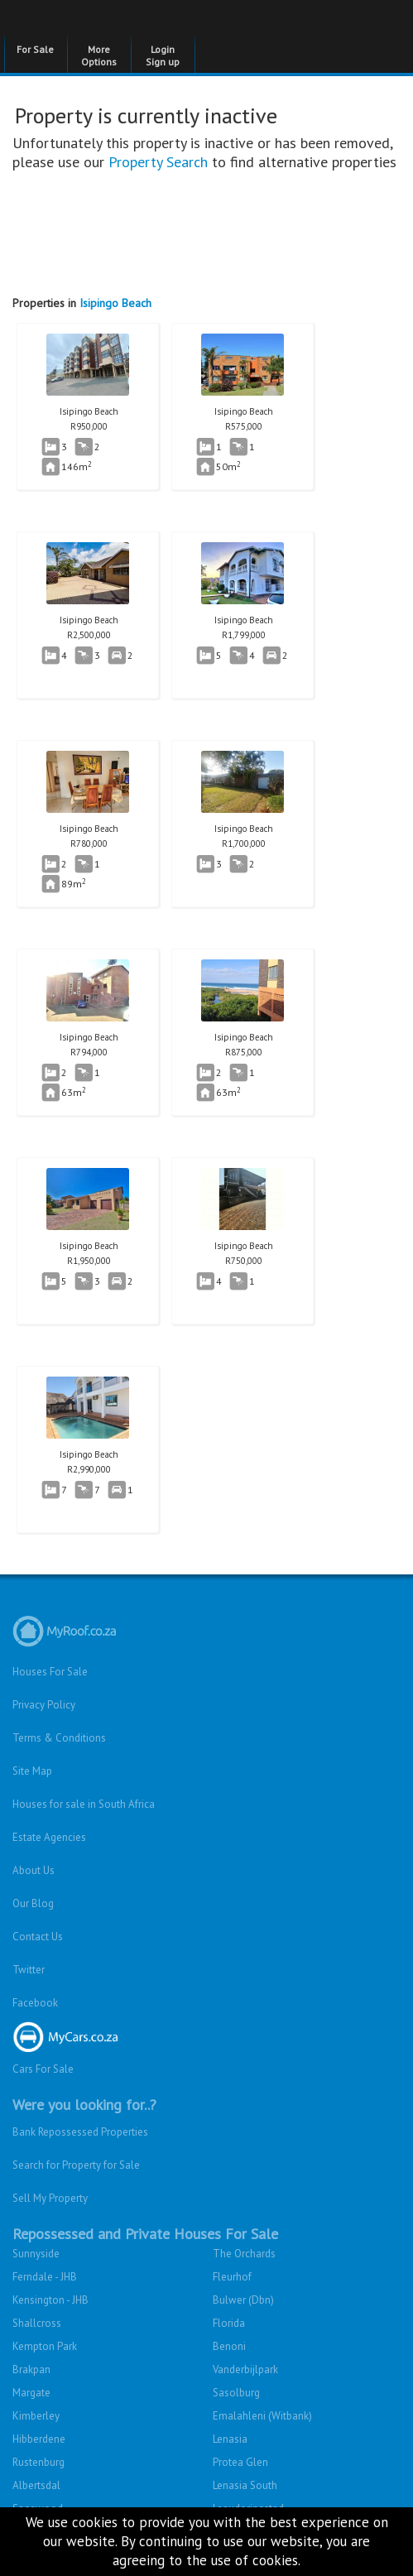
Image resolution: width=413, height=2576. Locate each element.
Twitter (28, 1970)
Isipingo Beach (115, 303)
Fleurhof (232, 2277)
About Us (33, 1870)
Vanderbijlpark (245, 2369)
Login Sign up (163, 55)
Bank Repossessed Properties (80, 2132)
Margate (31, 2393)
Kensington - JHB (50, 2300)
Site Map (32, 1771)
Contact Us (37, 1937)
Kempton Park (44, 2346)
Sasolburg (236, 2393)
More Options (99, 55)
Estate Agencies (49, 1837)
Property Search (158, 161)
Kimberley (36, 2416)
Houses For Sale (50, 1672)
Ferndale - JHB (44, 2277)
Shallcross (36, 2323)
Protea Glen (240, 2462)
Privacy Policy (43, 1705)
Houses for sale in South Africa (83, 1804)
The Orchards (244, 2254)
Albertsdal (36, 2485)
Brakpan (31, 2369)
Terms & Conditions (59, 1738)
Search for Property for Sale (76, 2165)
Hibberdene (38, 2439)
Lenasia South (245, 2485)
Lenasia (230, 2439)
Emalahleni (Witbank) (262, 2416)
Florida (229, 2323)
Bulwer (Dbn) (243, 2300)
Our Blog (33, 1903)
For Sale (35, 49)
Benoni (229, 2346)
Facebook (35, 2003)
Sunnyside (36, 2254)
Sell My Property (50, 2198)
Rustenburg (38, 2462)
